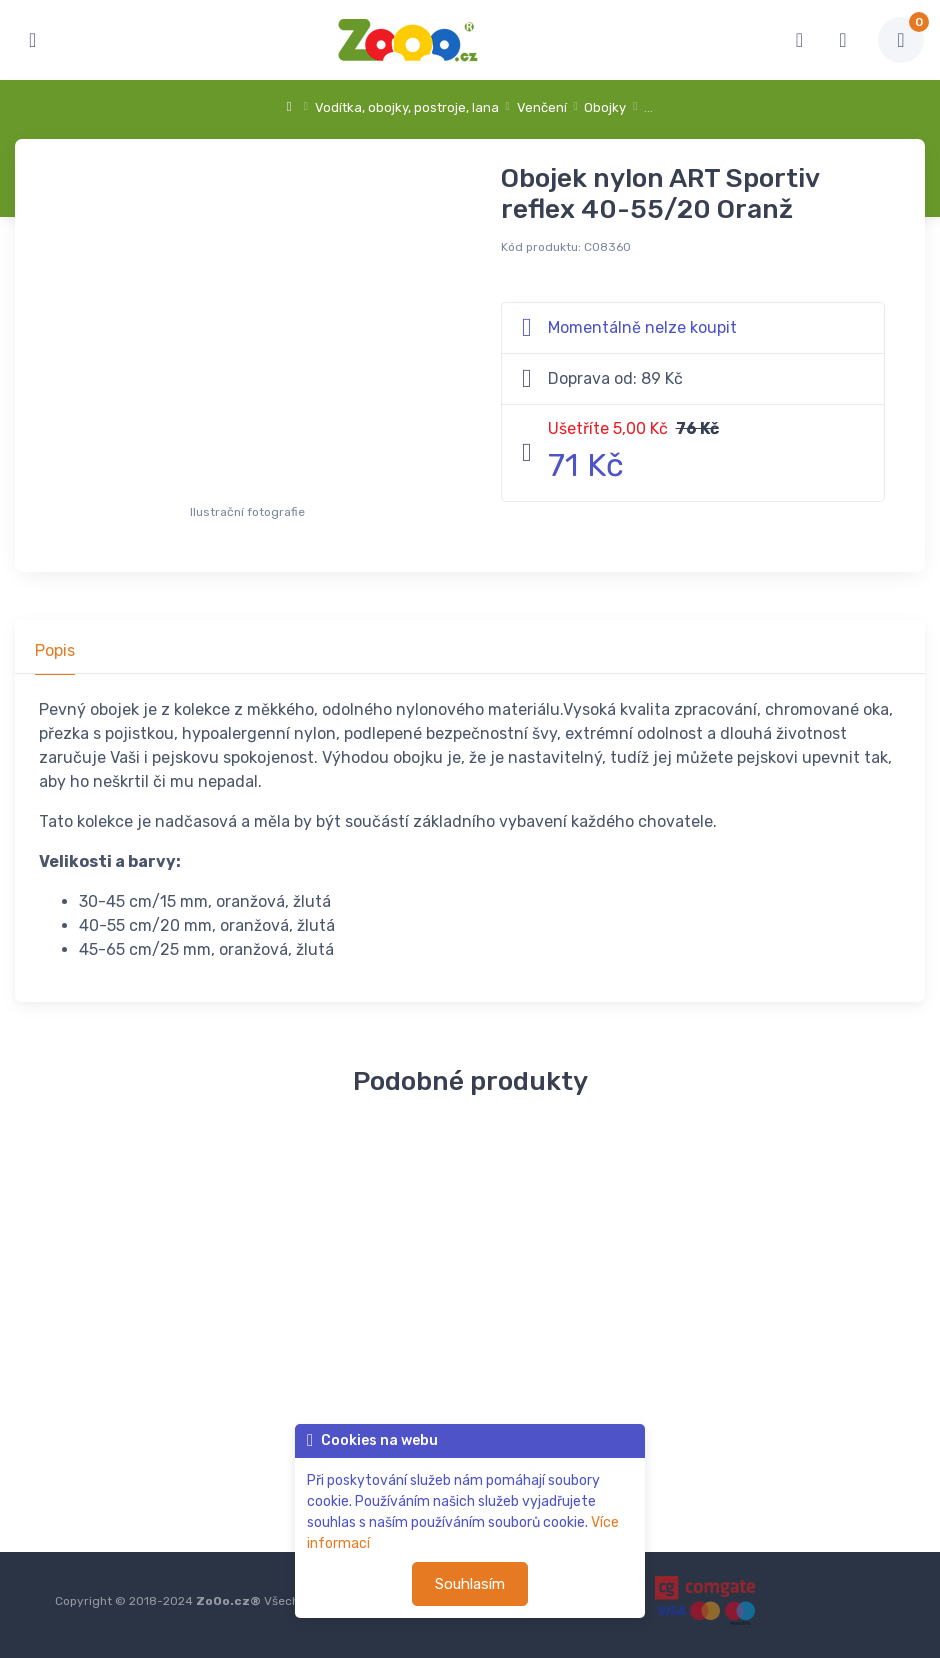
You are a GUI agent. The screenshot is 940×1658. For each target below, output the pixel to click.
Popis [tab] (55, 650)
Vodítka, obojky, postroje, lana (407, 107)
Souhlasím (470, 1584)
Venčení (542, 107)
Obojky (605, 107)
